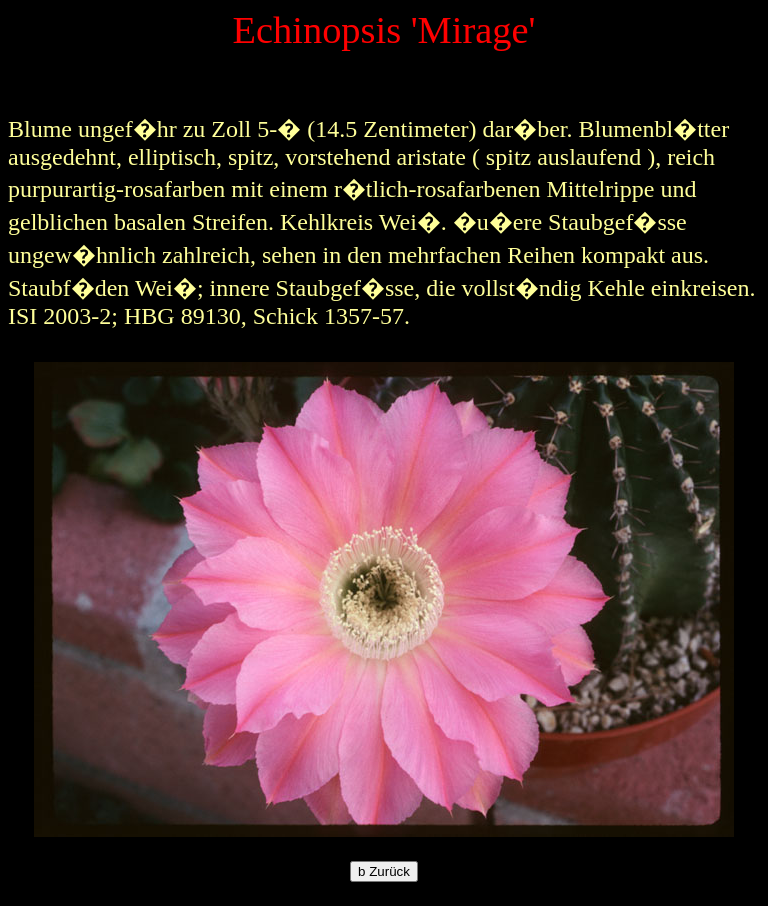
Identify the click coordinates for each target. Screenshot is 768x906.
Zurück (384, 871)
